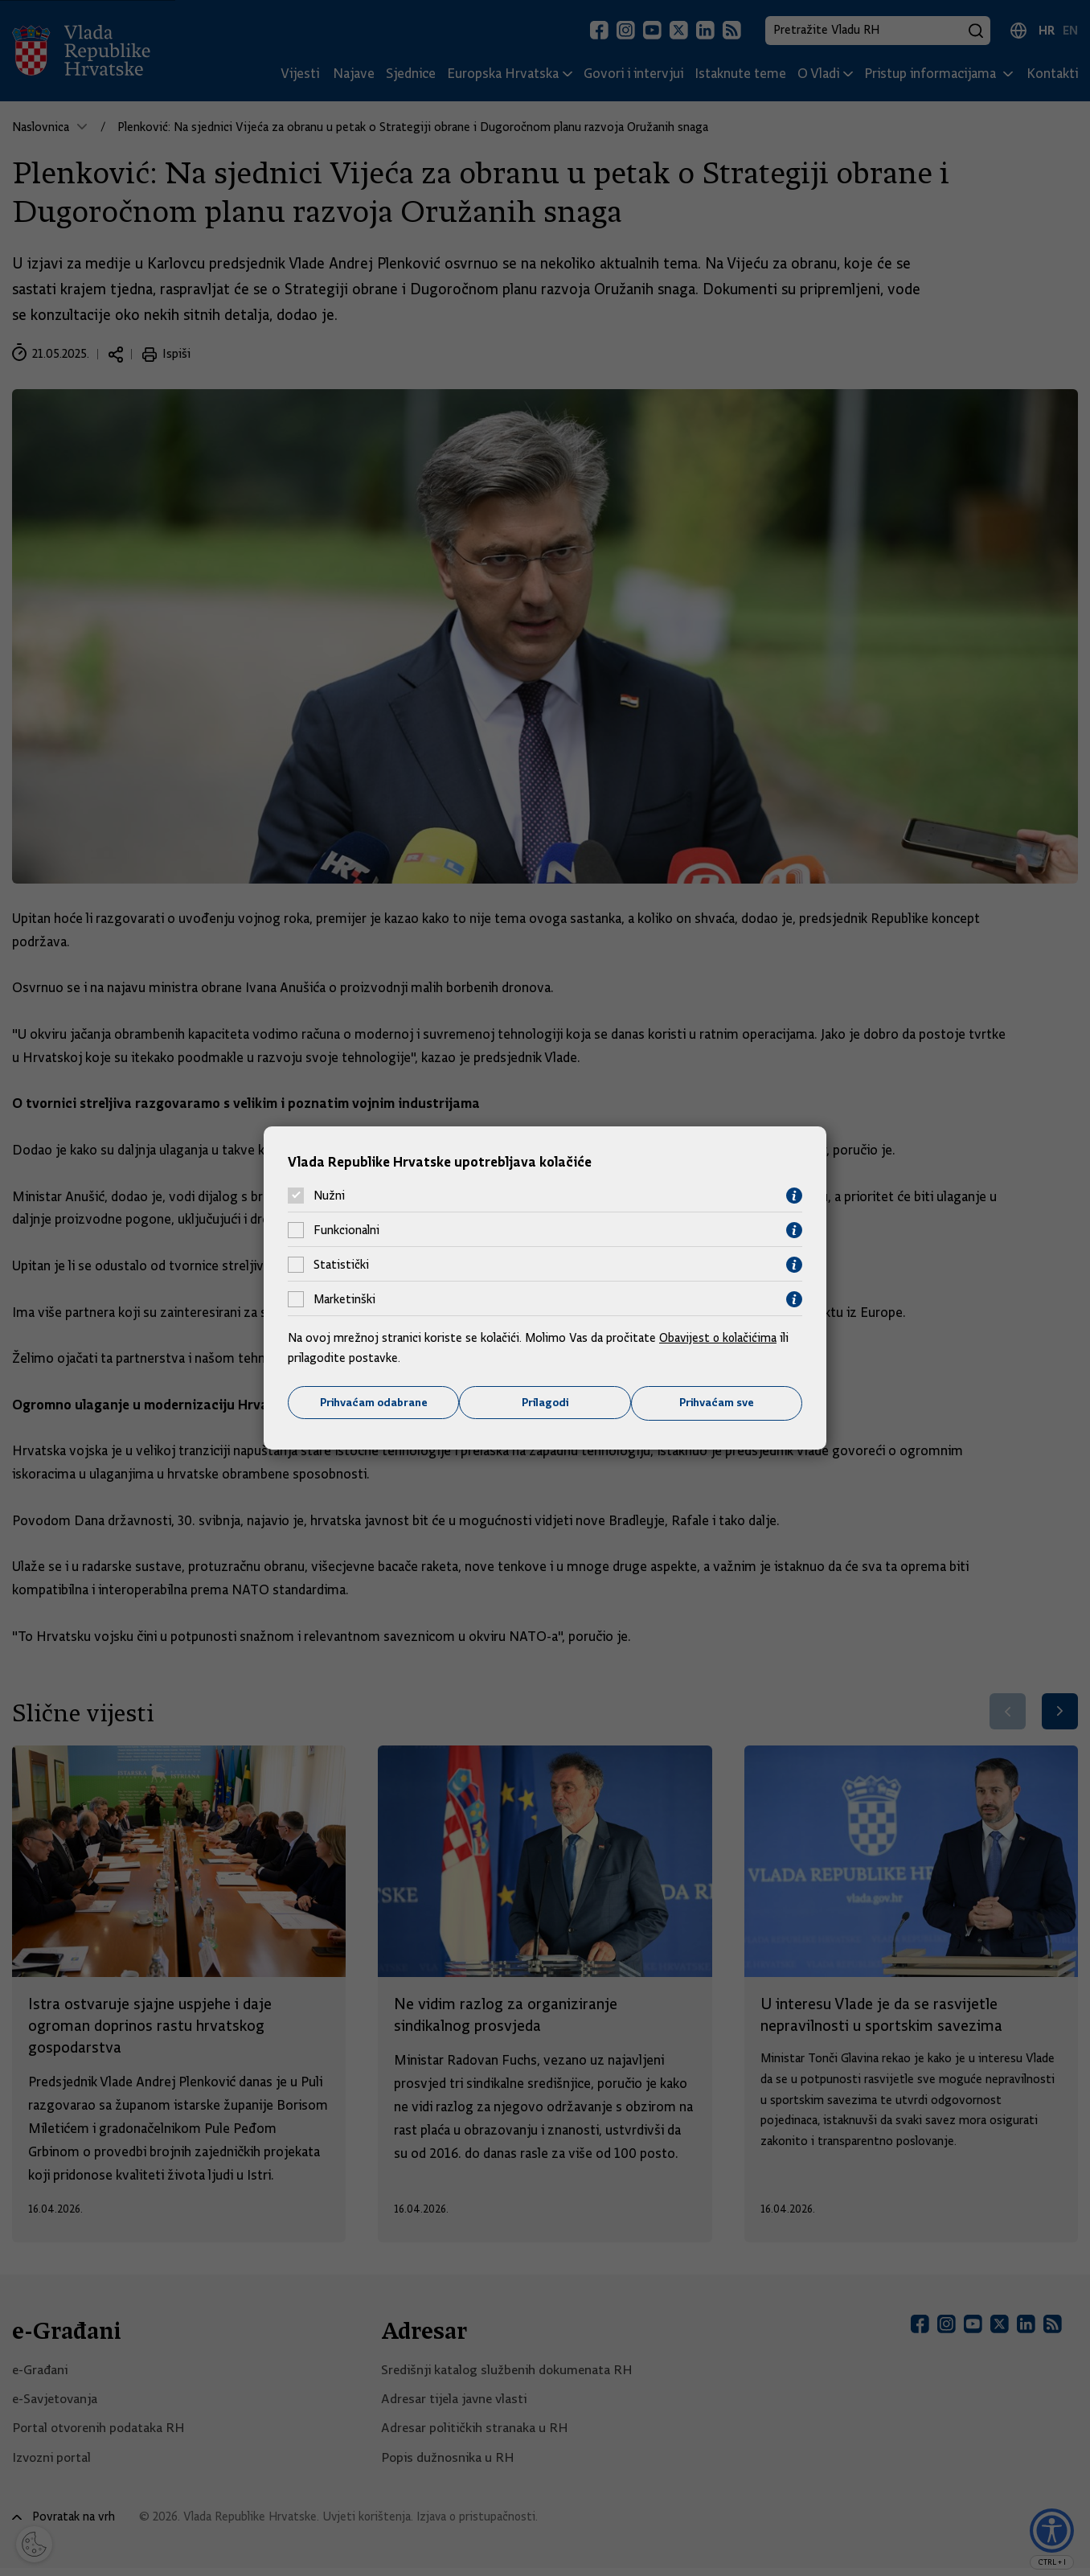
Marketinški (344, 1299)
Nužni (329, 1195)
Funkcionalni (346, 1230)
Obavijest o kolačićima (719, 1337)
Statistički (341, 1264)
